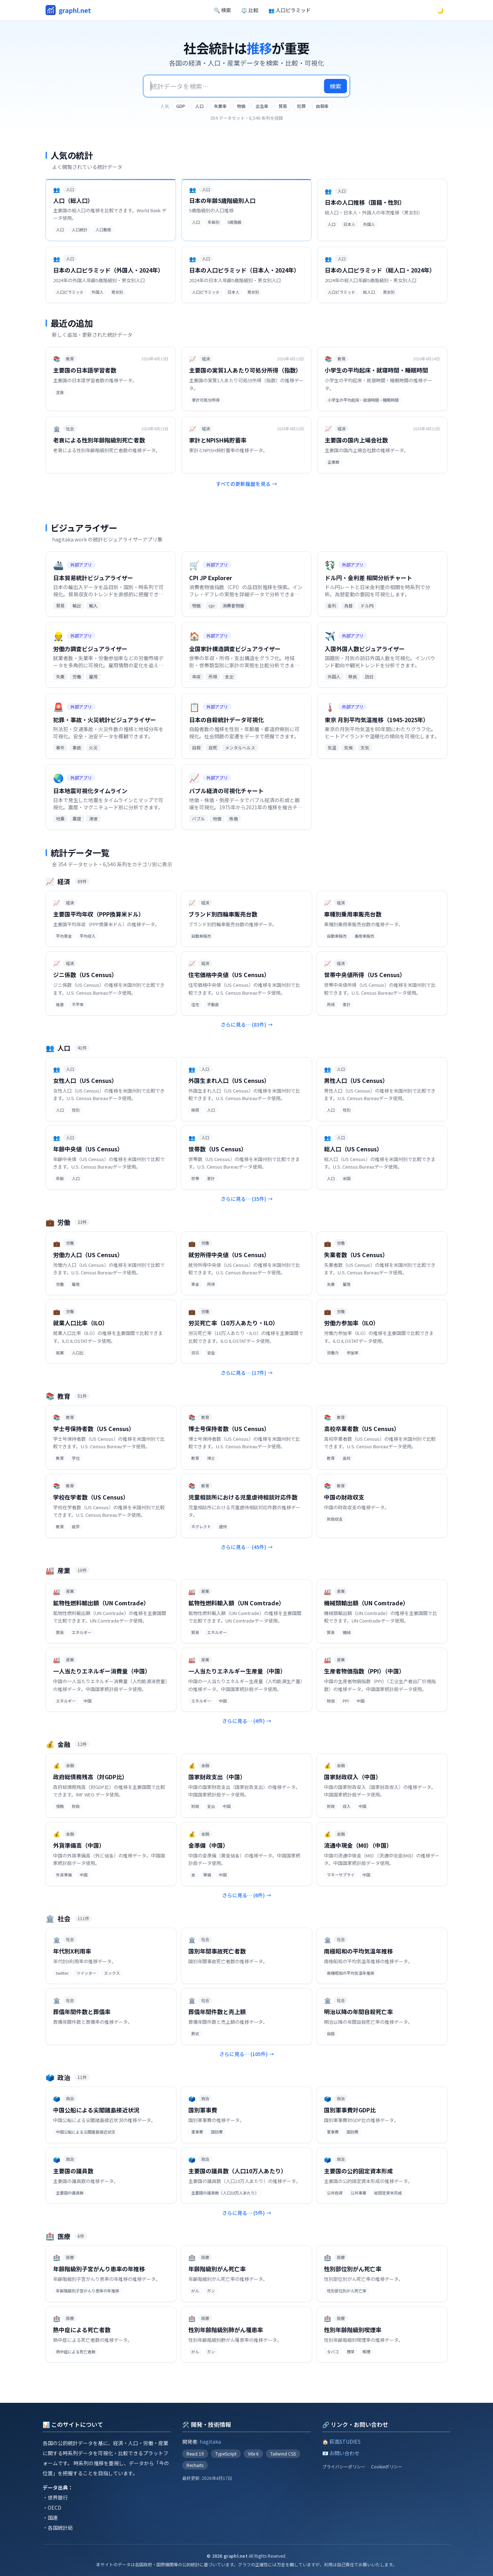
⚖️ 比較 (249, 10)
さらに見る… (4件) (246, 1720)
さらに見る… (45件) (247, 1546)
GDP (180, 106)
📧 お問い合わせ (341, 2453)
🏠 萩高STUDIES (341, 2441)
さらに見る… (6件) (246, 1895)
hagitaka (210, 2441)
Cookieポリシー (386, 2467)
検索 (335, 86)
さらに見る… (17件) (247, 1372)
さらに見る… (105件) (246, 2054)
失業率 (220, 106)
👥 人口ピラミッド (289, 10)
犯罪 (301, 106)
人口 (199, 106)
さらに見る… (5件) (246, 2212)
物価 (241, 106)
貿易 (282, 106)
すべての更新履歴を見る (246, 483)
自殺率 (322, 106)
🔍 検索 (222, 10)
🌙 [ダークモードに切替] (440, 10)
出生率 (261, 106)
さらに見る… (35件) (247, 1198)
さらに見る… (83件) (247, 1024)
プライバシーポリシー (343, 2467)
